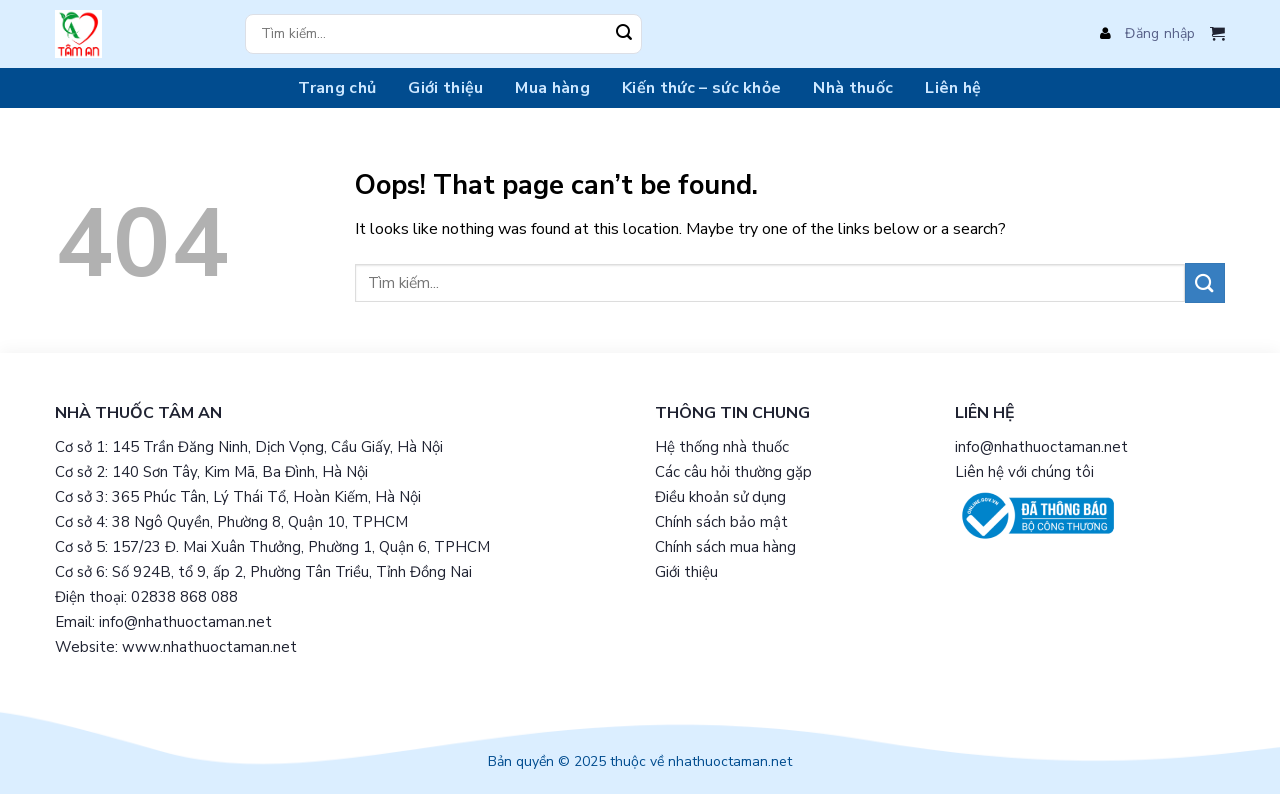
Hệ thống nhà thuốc (722, 447)
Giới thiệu (445, 88)
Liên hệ (953, 88)
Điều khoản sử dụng (720, 497)
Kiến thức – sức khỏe (701, 88)
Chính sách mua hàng (725, 547)
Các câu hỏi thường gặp (733, 472)
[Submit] (624, 34)
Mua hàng (552, 88)
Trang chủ (337, 88)
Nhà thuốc (853, 88)
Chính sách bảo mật (721, 522)
